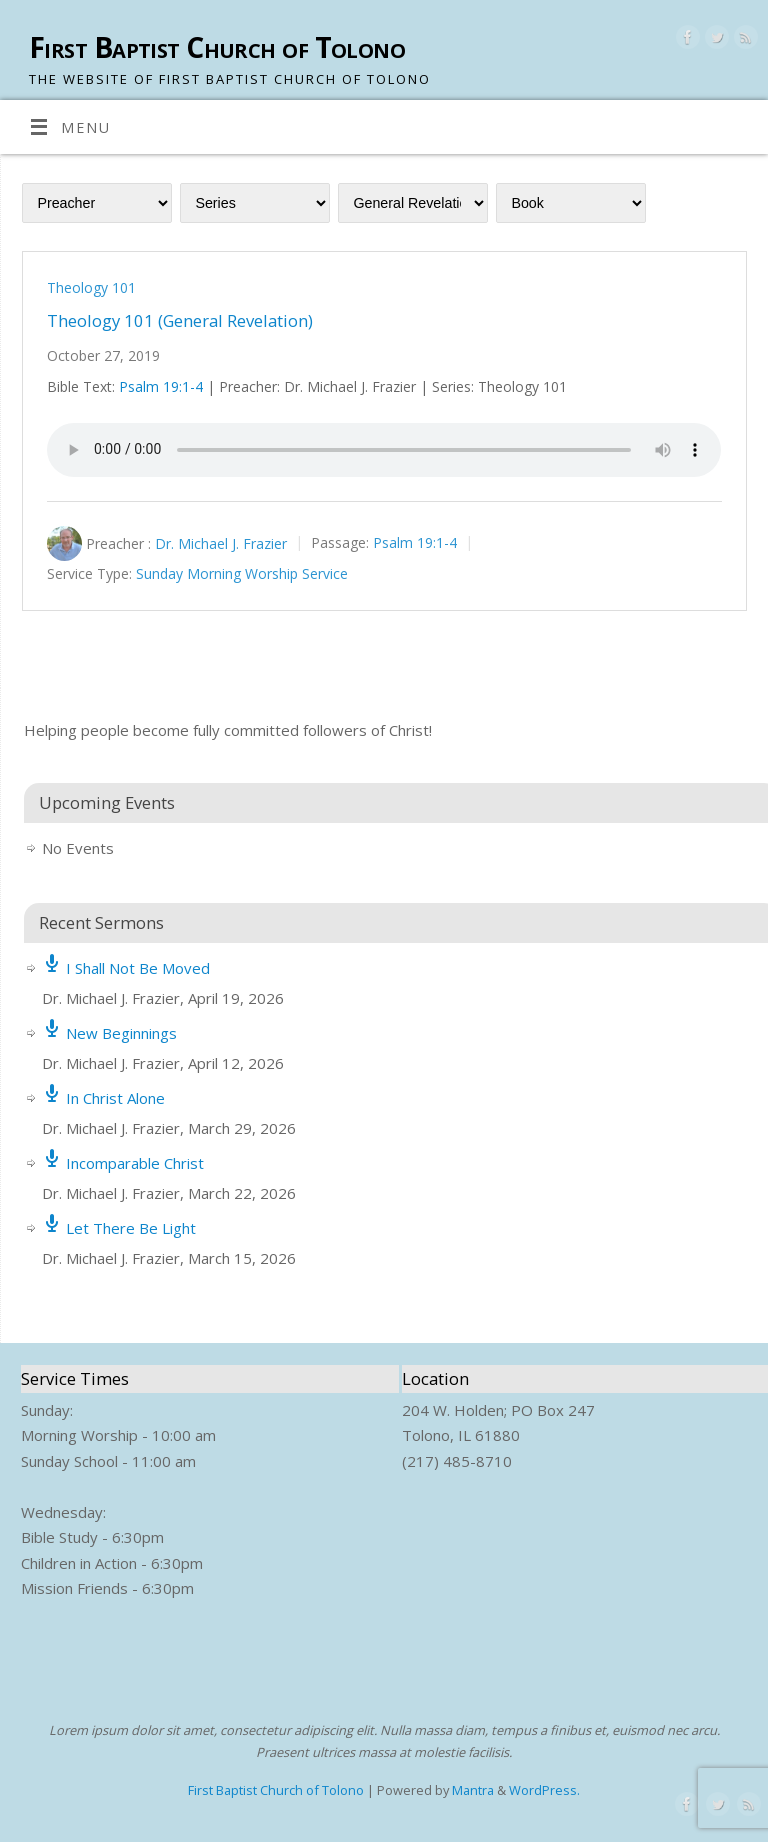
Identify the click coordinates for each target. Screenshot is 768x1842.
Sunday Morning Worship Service (242, 574)
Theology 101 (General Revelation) (180, 320)
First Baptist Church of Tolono (217, 47)
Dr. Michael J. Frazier (221, 543)
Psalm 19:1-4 (161, 386)
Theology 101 (91, 287)
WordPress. (544, 1790)
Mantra (473, 1790)
